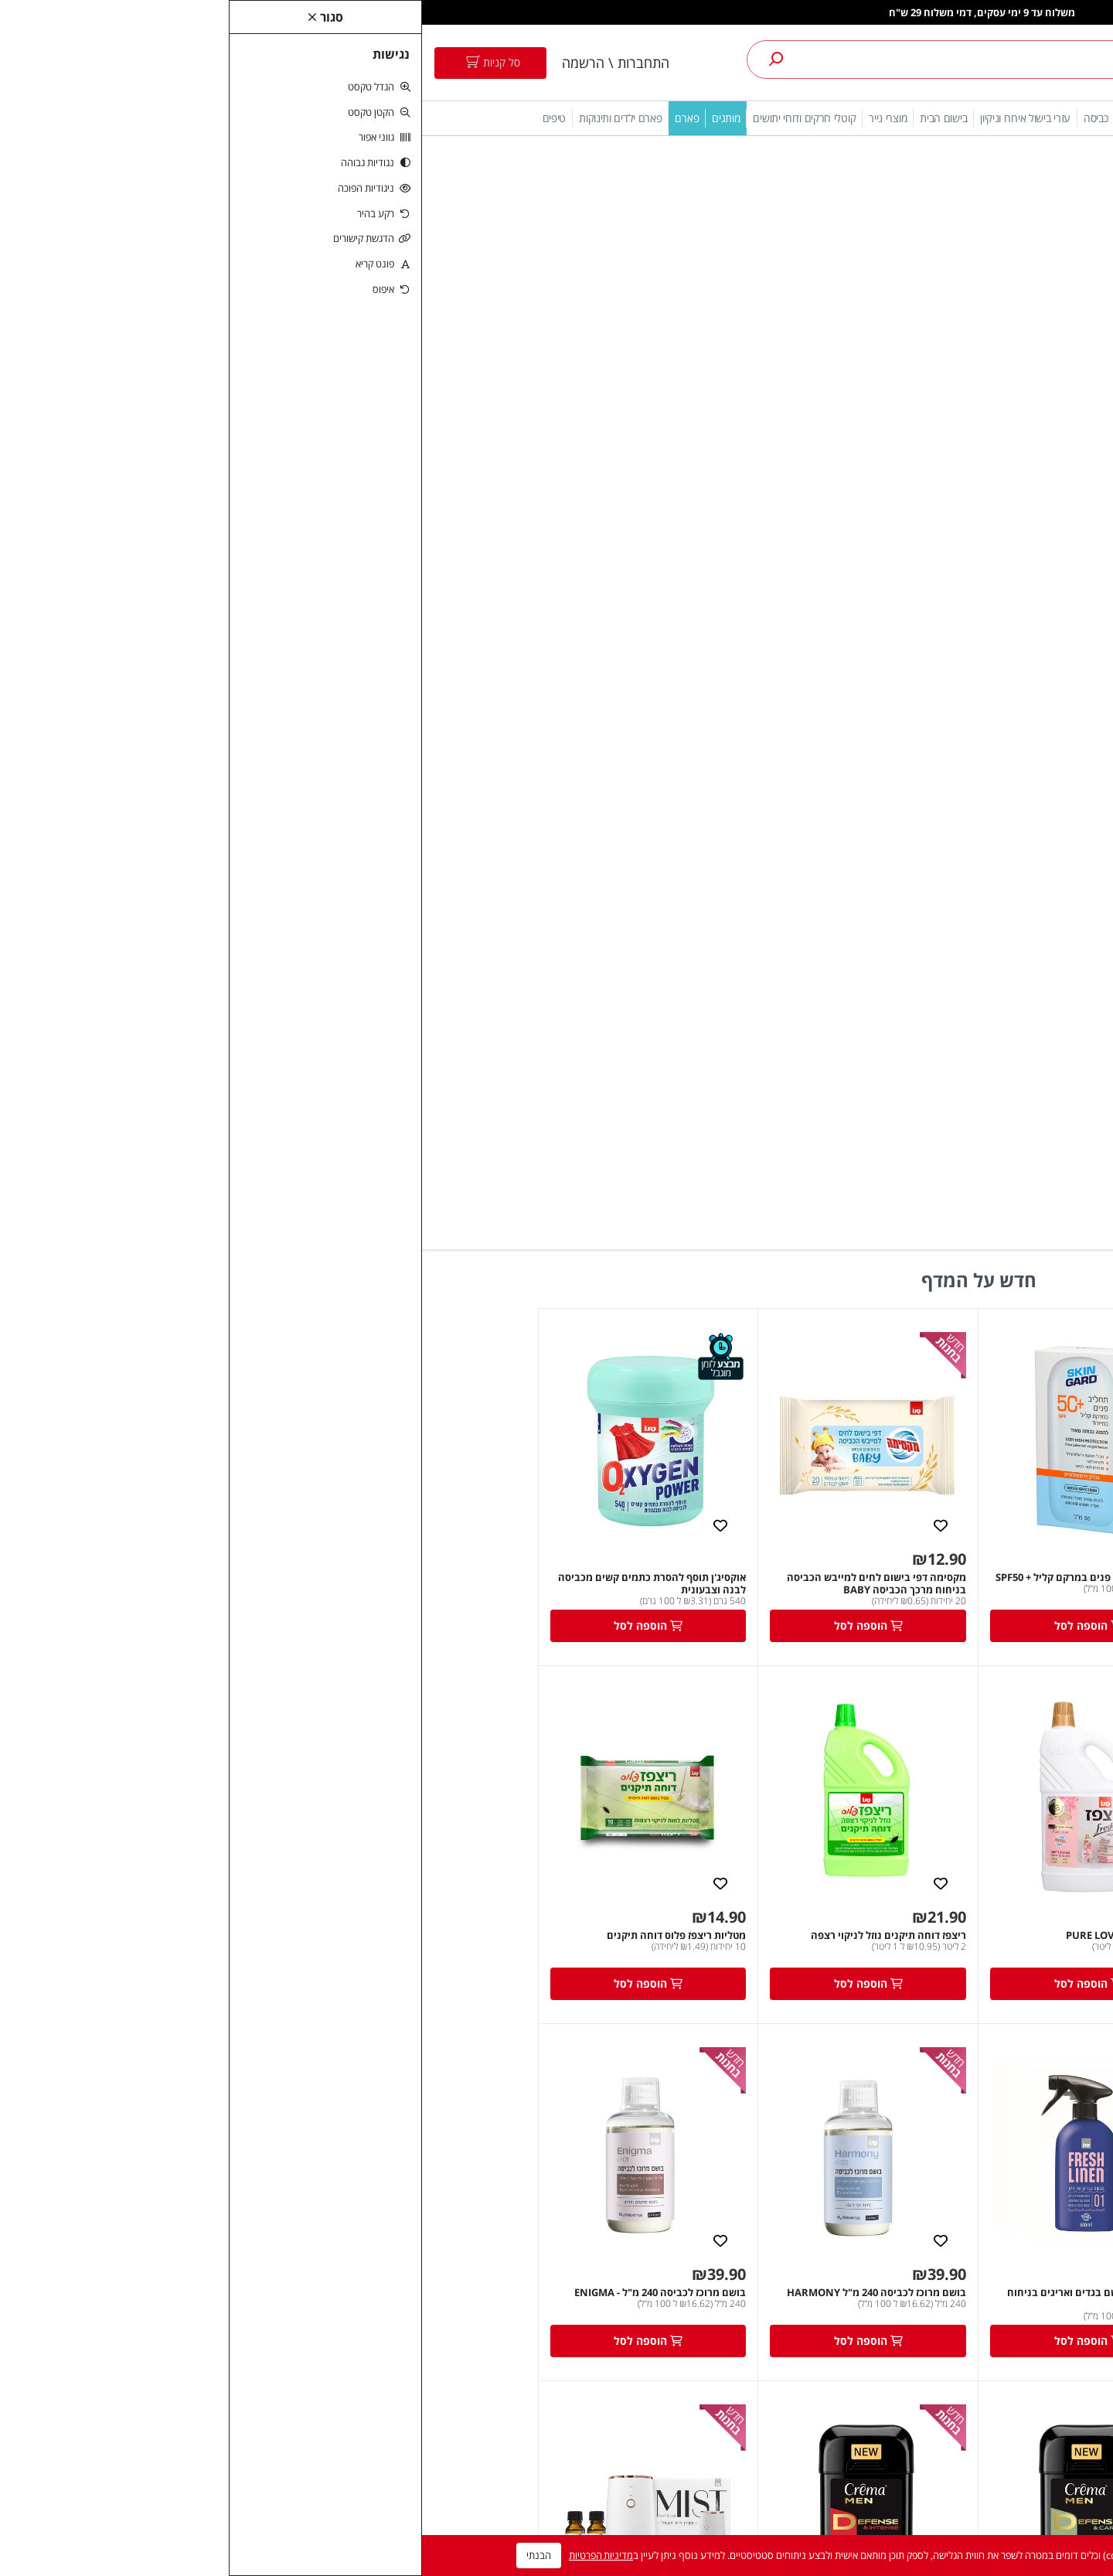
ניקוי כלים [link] (718, 118)
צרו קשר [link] (775, 2204)
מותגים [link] (304, 118)
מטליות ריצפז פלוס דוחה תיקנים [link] (254, 843)
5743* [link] (954, 2232)
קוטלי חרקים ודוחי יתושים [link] (382, 118)
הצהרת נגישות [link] (938, 2177)
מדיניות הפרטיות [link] (179, 2555)
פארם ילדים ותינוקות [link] (198, 118)
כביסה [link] (674, 118)
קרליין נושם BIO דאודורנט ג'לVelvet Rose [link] (451, 1915)
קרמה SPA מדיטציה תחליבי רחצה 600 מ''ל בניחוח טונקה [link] (891, 1921)
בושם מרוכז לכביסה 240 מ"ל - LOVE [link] (907, 1558)
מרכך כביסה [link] (416, 2176)
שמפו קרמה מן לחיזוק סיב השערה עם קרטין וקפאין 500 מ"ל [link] (229, 1921)
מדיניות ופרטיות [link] (761, 2176)
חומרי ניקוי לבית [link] (407, 2204)
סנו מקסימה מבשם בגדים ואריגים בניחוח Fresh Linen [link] (674, 1206)
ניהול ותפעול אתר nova (557, 2514)
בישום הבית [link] (521, 118)
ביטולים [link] (778, 2258)
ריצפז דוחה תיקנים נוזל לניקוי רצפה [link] (466, 843)
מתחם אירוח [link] (895, 118)
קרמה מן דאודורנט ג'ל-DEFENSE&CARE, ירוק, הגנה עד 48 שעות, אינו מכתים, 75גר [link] (674, 1564)
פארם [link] (265, 118)
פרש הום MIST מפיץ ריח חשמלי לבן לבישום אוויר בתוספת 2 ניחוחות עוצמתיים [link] (228, 1564)
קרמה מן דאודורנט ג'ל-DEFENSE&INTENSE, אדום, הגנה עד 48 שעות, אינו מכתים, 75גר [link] (447, 1564)
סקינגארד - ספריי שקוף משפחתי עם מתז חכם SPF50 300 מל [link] (887, 491)
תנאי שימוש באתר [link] (931, 2150)
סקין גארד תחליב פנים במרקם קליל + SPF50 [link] (669, 485)
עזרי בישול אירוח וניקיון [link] (603, 118)
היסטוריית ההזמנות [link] (577, 2176)
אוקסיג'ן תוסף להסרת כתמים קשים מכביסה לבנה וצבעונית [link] (230, 491)
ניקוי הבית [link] (771, 118)
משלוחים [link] (775, 2285)
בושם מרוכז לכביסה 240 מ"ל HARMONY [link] (454, 1200)
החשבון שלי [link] (592, 2149)
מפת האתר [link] (770, 2231)
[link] (1002, 63)
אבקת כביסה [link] (414, 2149)
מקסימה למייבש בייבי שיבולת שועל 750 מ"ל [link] (888, 1200)
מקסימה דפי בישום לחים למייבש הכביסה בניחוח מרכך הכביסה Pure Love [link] (895, 849)
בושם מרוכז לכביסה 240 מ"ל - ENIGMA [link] (238, 1200)
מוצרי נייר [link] (466, 118)
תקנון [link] (782, 2149)
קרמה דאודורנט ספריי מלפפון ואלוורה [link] (683, 1915)
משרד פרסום (262, 2514)
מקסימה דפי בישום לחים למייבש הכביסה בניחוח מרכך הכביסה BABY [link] (454, 491)
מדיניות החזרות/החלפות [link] (742, 2312)
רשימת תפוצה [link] (587, 2204)
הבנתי (116, 2555)
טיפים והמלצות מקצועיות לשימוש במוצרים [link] (740, 2349)
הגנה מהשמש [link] (963, 118)
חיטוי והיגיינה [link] (830, 118)
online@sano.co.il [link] (924, 2205)
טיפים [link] (133, 118)
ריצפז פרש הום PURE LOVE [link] (704, 843)
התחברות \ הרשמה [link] (193, 62)
